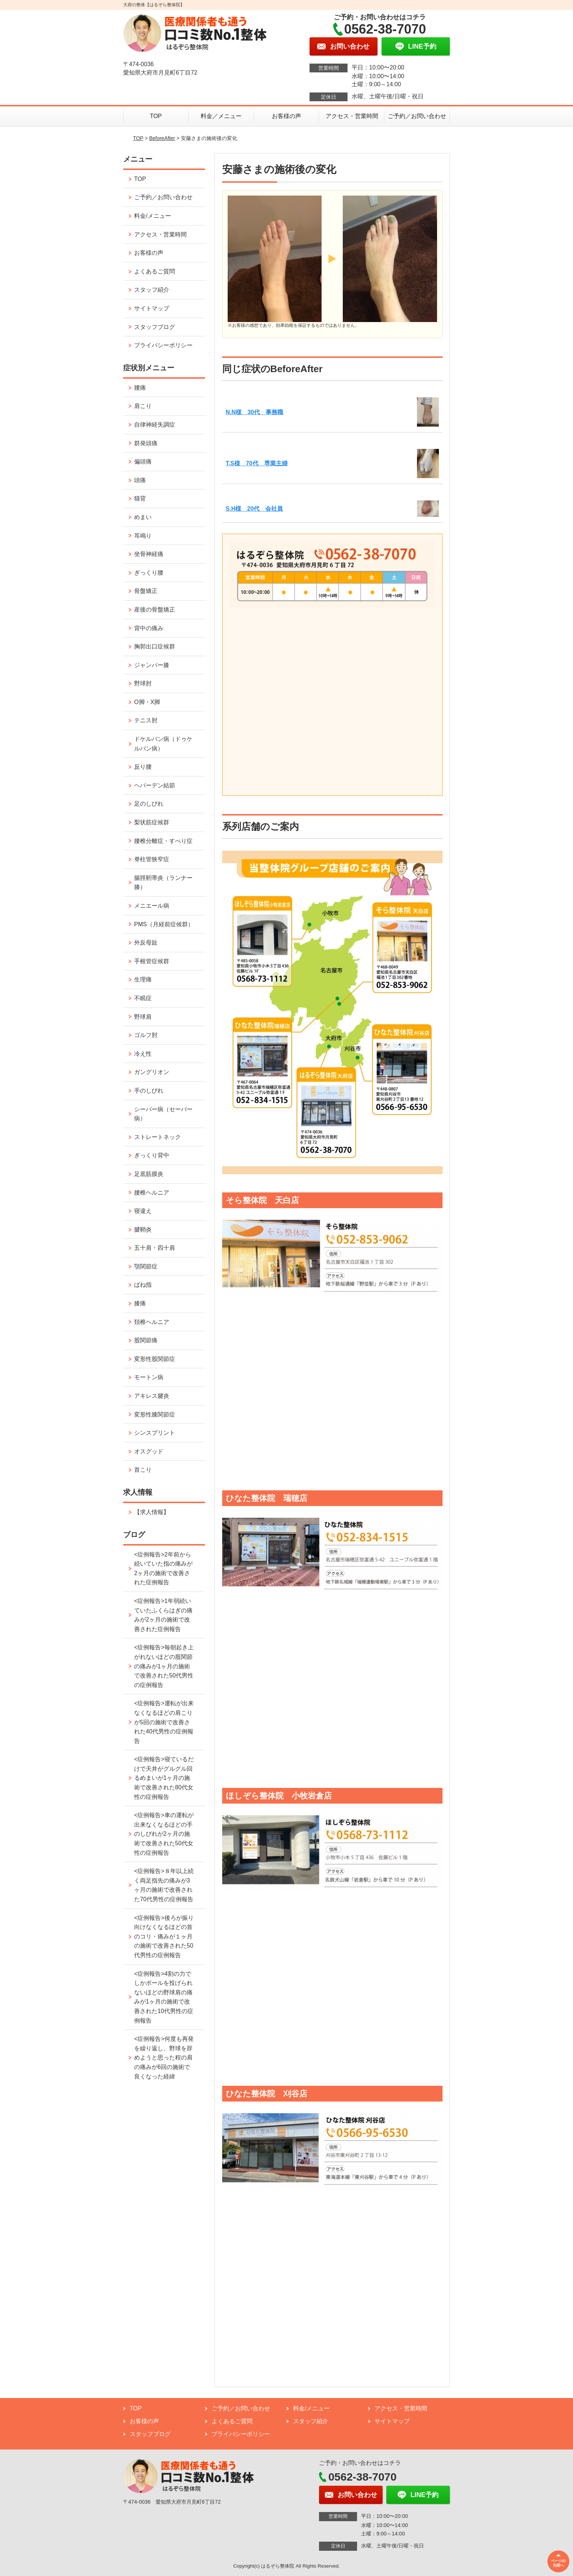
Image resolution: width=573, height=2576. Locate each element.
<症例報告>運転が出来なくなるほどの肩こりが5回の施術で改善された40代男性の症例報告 (164, 1722)
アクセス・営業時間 (352, 116)
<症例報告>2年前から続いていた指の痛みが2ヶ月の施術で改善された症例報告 (163, 1568)
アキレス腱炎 (151, 1396)
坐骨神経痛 (148, 554)
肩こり (143, 406)
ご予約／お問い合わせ (417, 116)
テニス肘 (146, 720)
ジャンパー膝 (151, 665)
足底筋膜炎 (148, 1174)
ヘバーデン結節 (154, 785)
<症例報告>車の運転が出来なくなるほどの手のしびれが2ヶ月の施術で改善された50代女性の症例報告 (164, 1834)
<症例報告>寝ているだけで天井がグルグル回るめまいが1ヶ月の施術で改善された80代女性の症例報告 (164, 1778)
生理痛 (143, 979)
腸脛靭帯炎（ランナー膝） (163, 882)
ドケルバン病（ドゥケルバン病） (163, 744)
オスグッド (148, 1451)
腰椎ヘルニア (151, 1192)
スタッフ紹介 (151, 290)
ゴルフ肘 (146, 1035)
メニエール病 (151, 906)
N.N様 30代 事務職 (254, 412)
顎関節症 (146, 1266)
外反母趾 (146, 942)
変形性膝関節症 (154, 1414)
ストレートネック (157, 1137)
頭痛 (140, 480)
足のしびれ (148, 804)
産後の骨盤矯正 (154, 609)
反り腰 (143, 767)
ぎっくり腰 (148, 573)
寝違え (143, 1211)
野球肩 (143, 1017)
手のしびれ (148, 1090)
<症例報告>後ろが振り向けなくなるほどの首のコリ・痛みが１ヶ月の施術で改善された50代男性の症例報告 (164, 1936)
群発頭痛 (146, 443)
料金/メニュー (152, 216)
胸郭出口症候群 (154, 646)
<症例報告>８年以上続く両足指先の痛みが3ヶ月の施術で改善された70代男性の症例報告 (164, 1885)
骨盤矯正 (146, 591)
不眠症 (143, 998)
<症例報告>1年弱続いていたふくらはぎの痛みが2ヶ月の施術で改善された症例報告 (163, 1615)
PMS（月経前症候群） (164, 924)
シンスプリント (154, 1433)
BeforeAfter (162, 138)
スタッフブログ (154, 327)
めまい (143, 517)
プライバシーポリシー (163, 345)
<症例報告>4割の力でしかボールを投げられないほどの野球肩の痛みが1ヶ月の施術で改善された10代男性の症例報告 (163, 1997)
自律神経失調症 (154, 424)
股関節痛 (146, 1340)
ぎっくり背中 (151, 1155)
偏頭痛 (143, 461)
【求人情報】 (151, 1512)
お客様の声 (286, 116)
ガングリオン (151, 1072)
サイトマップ (151, 308)
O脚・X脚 (147, 702)
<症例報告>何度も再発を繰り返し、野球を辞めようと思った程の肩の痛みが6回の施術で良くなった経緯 (164, 2057)
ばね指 (143, 1285)
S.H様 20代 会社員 (254, 509)
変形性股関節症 (154, 1359)
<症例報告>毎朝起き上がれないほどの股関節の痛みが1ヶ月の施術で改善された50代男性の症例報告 (164, 1666)
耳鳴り (143, 536)
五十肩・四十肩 (154, 1248)
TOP (156, 116)
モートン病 (148, 1377)
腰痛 (140, 388)
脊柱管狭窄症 (151, 859)
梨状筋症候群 (151, 822)
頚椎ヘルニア (151, 1322)
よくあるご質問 (154, 271)
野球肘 (143, 683)
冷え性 (143, 1054)
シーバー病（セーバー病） (163, 1114)
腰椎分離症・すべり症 (163, 841)
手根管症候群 (151, 961)
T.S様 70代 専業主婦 (257, 463)
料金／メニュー (221, 116)
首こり (143, 1470)
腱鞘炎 (143, 1229)
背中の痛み (148, 628)
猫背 (140, 498)
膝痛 (140, 1303)
